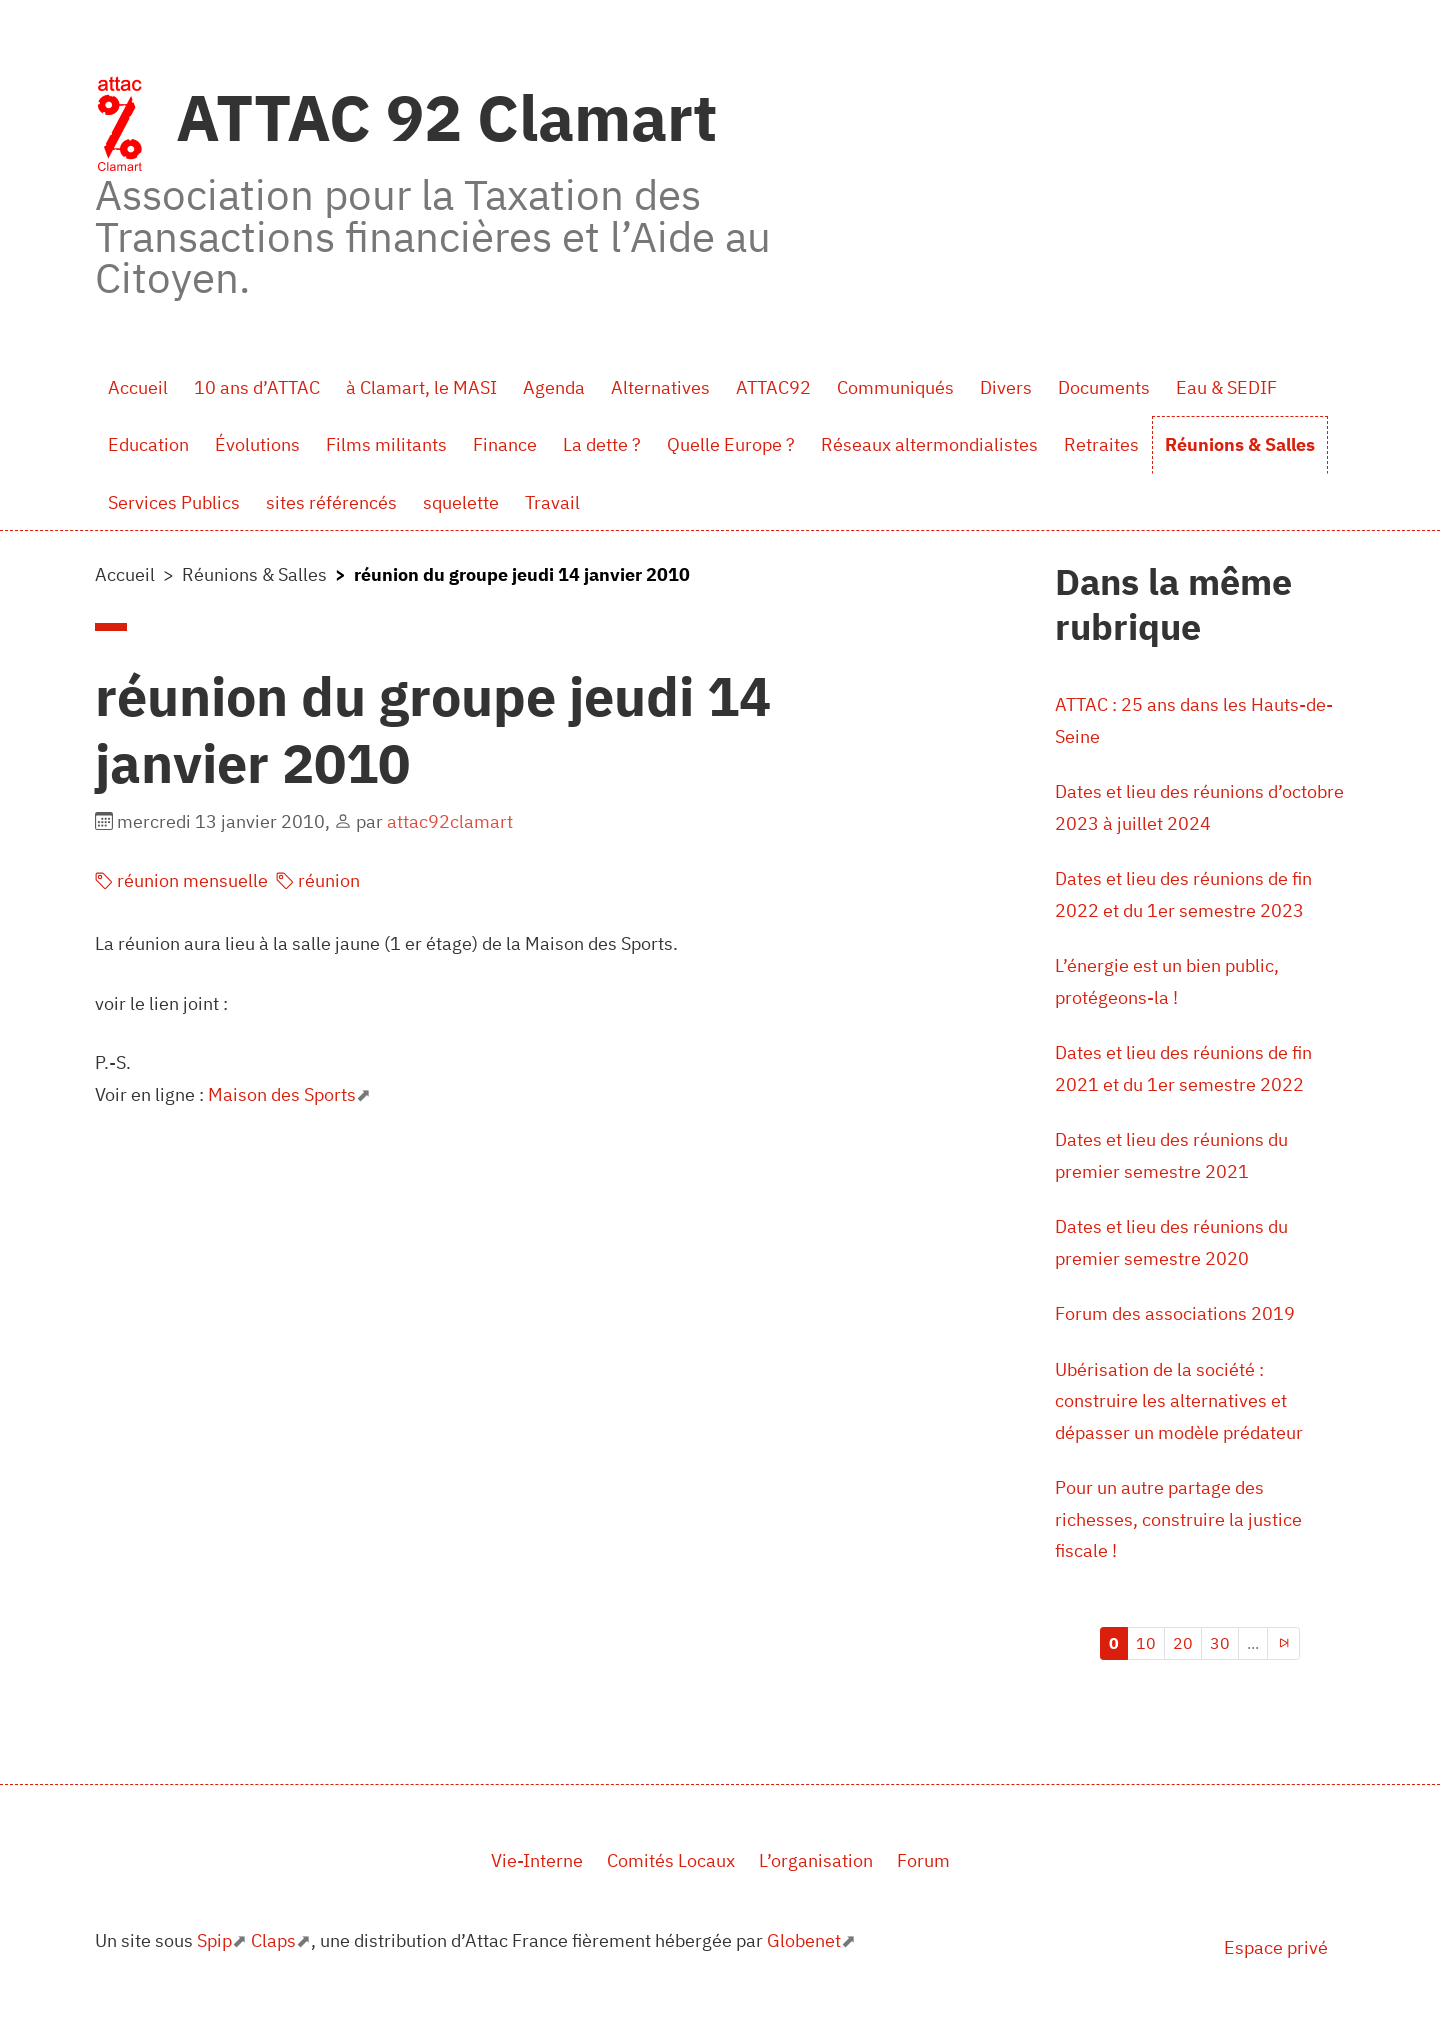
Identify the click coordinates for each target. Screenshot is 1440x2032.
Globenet (804, 1940)
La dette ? (602, 444)
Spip (214, 1940)
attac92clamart (450, 821)
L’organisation (816, 1860)
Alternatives (660, 387)
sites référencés (331, 502)
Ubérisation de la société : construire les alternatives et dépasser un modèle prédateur (1179, 1401)
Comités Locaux (671, 1860)
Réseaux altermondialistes (929, 444)
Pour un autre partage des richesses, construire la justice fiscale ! (1178, 1519)
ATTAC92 (773, 387)
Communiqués (895, 387)
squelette (461, 502)
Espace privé (1276, 1947)
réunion (318, 880)
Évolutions (257, 444)
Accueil (138, 387)
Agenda (554, 387)
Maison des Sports (282, 1094)
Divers (1006, 387)
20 (1183, 1643)
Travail (552, 502)
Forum (923, 1860)
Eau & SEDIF (1226, 387)
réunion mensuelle (181, 880)
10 (1146, 1643)
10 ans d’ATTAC (257, 387)
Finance (505, 444)
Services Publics (174, 502)
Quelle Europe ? (731, 444)
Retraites (1101, 444)
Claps (273, 1940)
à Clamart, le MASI (421, 387)
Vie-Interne (537, 1860)
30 (1220, 1643)
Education (148, 444)
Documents (1104, 387)
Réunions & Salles (1240, 444)
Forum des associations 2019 (1175, 1313)
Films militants (386, 444)
